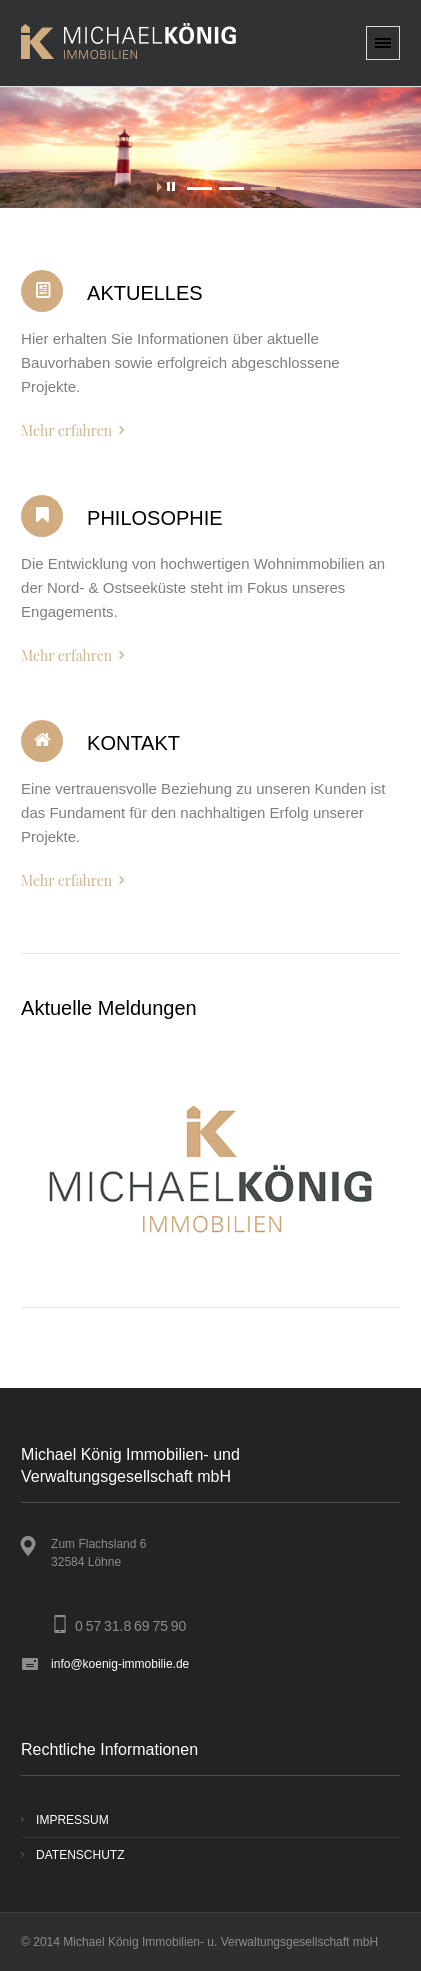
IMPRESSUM (72, 1820)
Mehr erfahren (66, 430)
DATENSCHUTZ (80, 1855)
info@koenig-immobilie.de (120, 1664)
